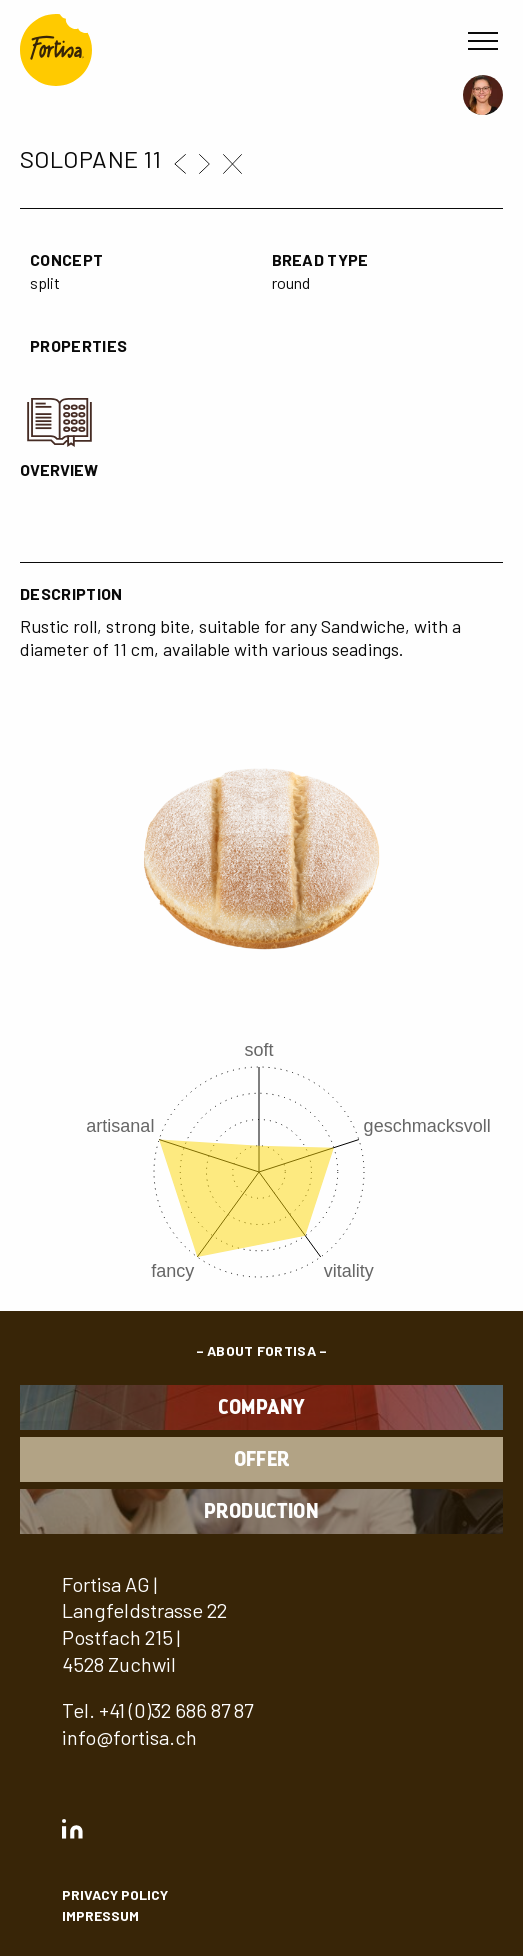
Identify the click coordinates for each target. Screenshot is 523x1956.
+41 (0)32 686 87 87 (176, 1710)
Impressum (100, 1915)
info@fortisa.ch (129, 1737)
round (291, 282)
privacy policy (115, 1894)
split (45, 282)
